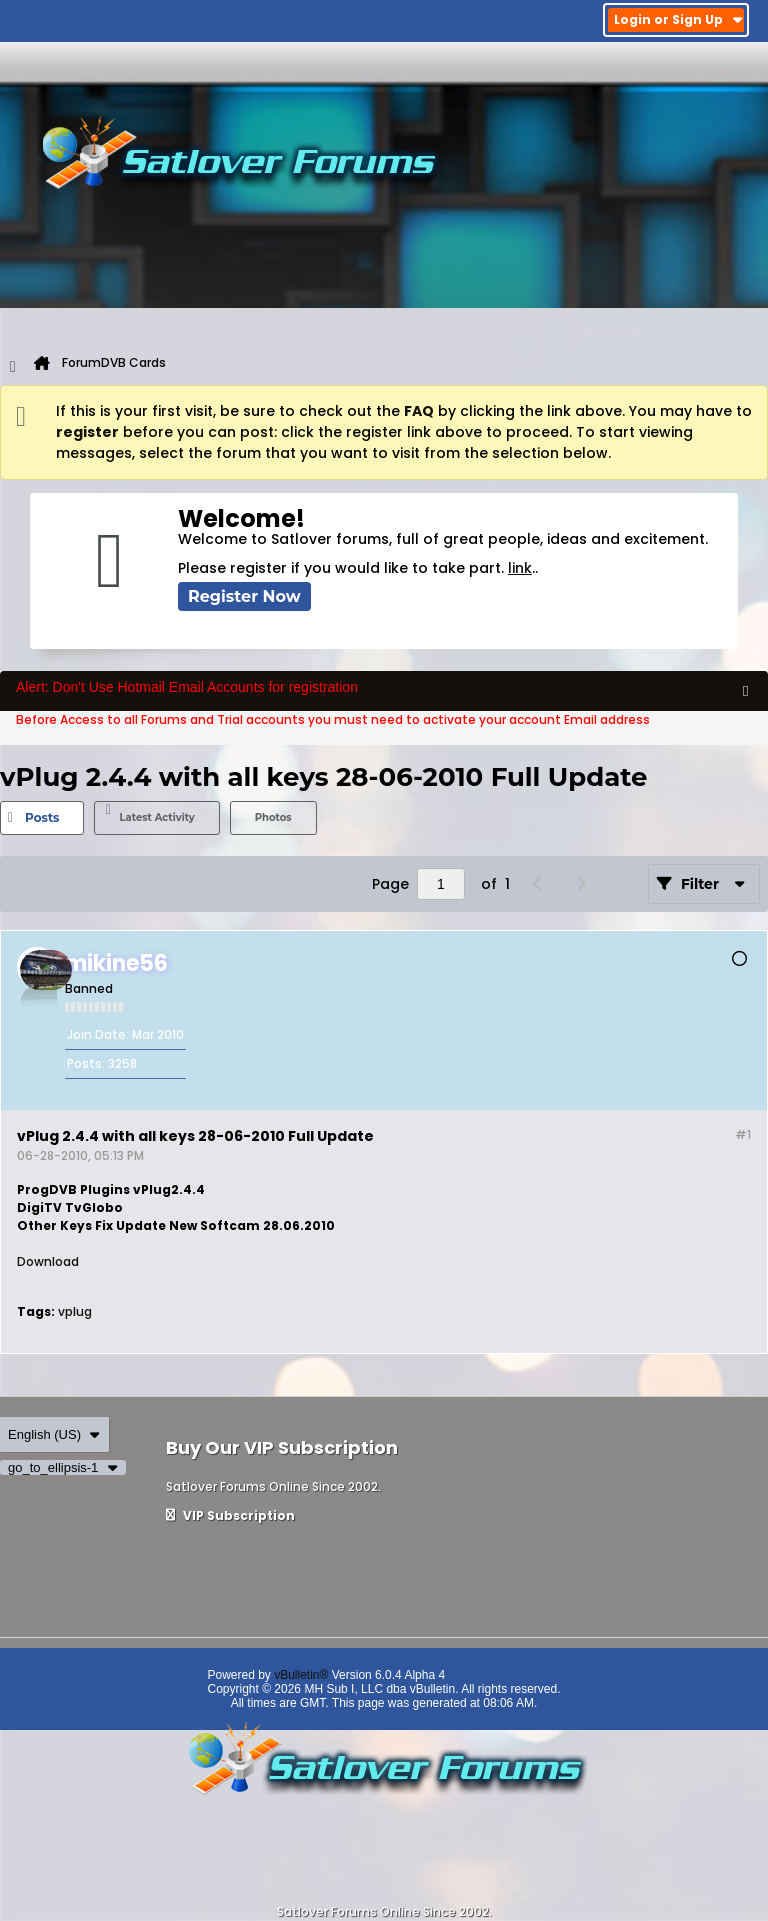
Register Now (244, 596)
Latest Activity (156, 817)
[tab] (42, 818)
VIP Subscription (230, 1515)
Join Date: (98, 1034)
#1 (743, 1134)
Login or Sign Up (678, 19)
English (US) (54, 1434)
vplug (75, 1311)
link (520, 568)
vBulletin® (301, 1675)
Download (48, 1261)
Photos (273, 817)
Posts (42, 817)
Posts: (86, 1063)
